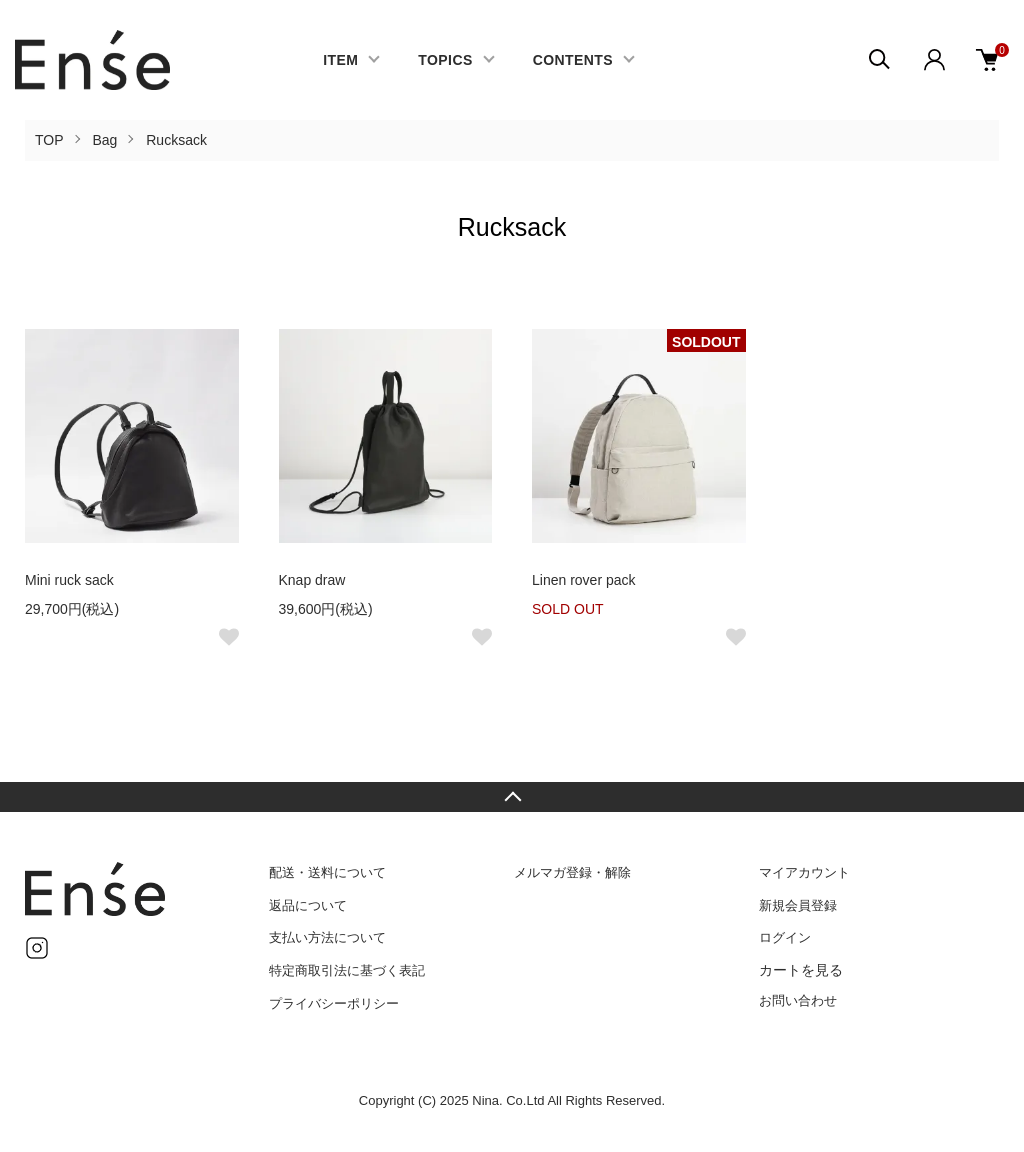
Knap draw (312, 580)
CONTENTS (573, 60)
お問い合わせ (798, 1000)
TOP (49, 140)
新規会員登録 (798, 905)
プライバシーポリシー (334, 1003)
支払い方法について (327, 937)
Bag (104, 140)
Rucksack (176, 140)
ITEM (340, 60)
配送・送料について (327, 872)
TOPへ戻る (512, 797)
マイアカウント (804, 872)
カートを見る (801, 970)
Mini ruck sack (69, 580)
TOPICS (445, 60)
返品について (308, 905)
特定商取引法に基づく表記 (347, 970)
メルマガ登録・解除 (572, 872)
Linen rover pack (584, 580)
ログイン (785, 937)
